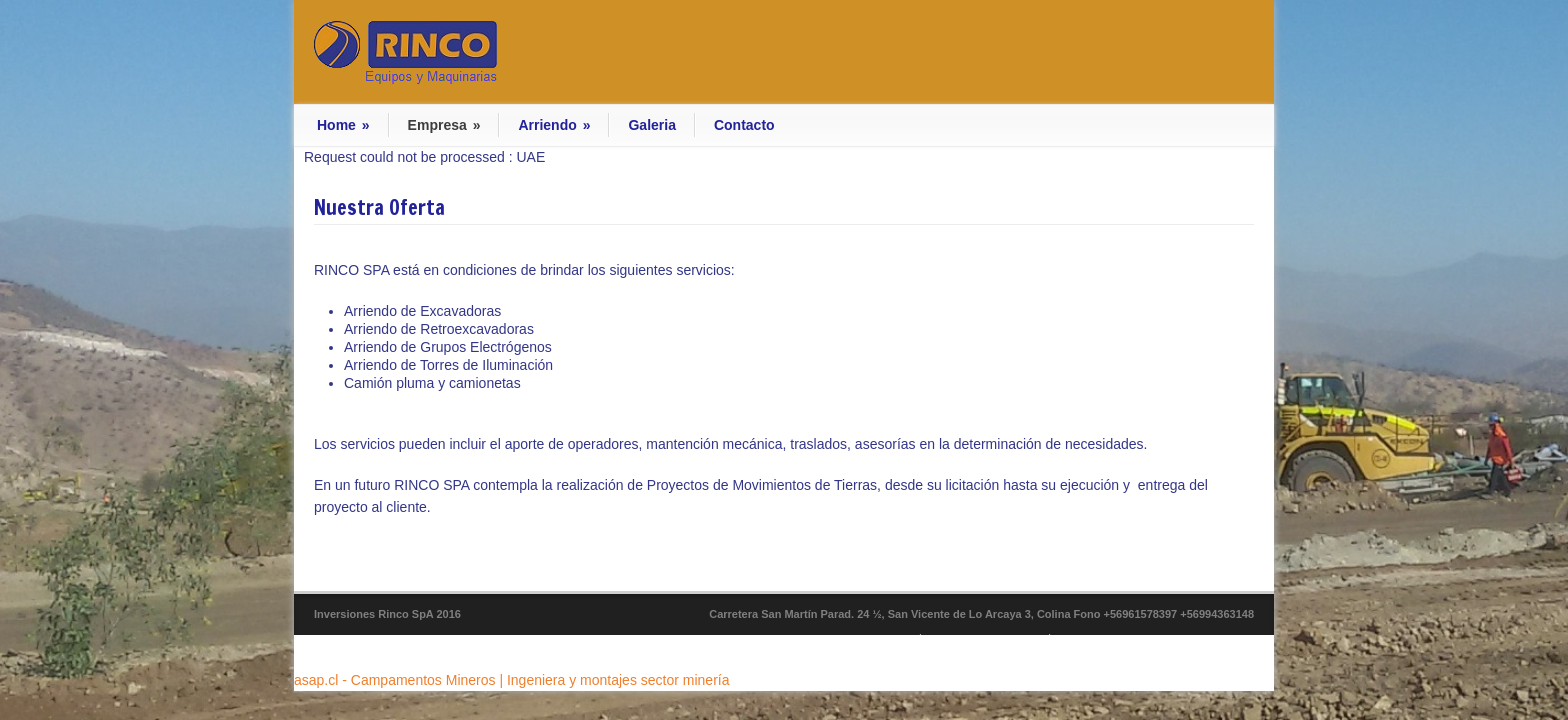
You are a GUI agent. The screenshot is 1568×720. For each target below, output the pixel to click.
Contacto (744, 125)
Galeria (651, 125)
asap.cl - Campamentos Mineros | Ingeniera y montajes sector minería (512, 680)
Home (343, 125)
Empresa (444, 125)
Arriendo (554, 125)
